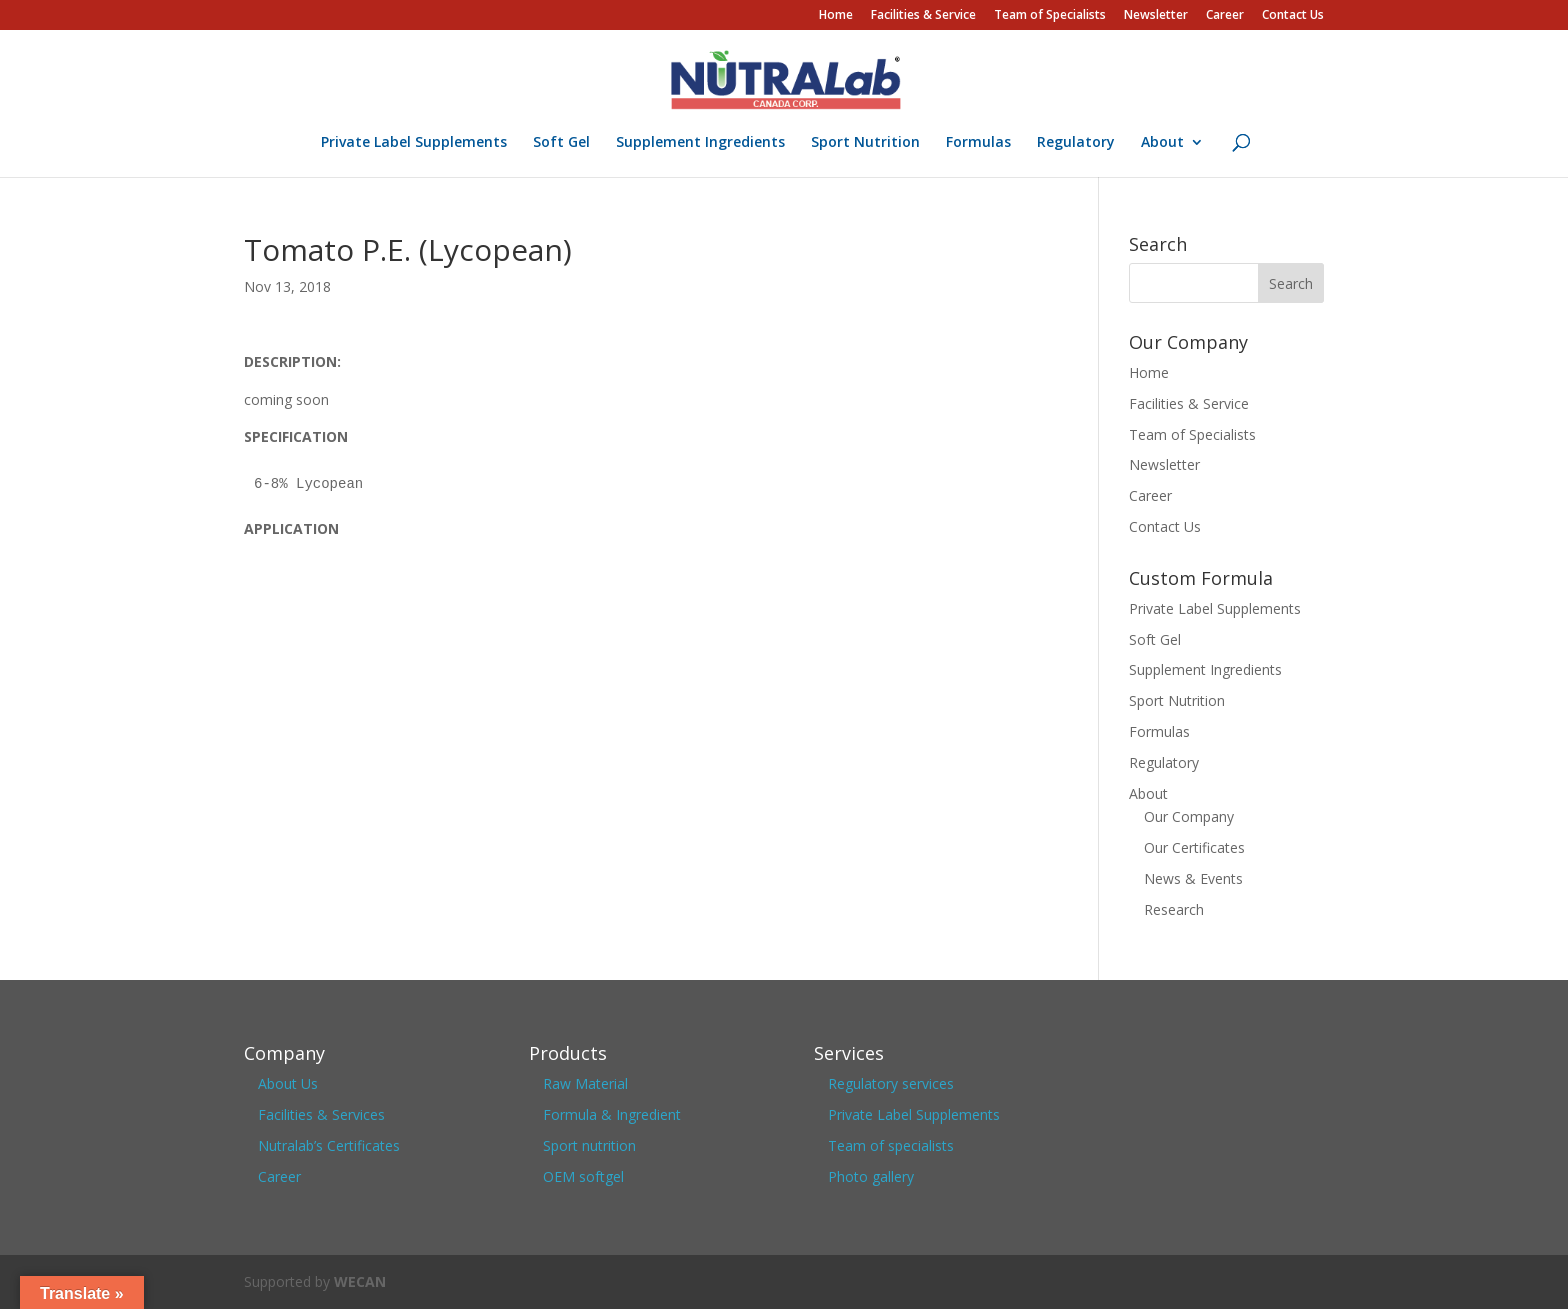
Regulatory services (891, 1083)
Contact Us (1293, 16)
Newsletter (1156, 16)
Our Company (1189, 816)
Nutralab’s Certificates (329, 1145)
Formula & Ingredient (612, 1114)
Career (1225, 16)
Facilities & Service (923, 16)
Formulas (978, 143)
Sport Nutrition (865, 143)
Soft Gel (561, 143)
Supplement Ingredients (700, 143)
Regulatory (1076, 143)
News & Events (1193, 878)
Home (836, 16)
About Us (288, 1083)
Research (1174, 909)
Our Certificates (1194, 847)
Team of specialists (891, 1145)
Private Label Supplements (414, 143)
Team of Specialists (1050, 16)
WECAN (360, 1281)
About (1162, 143)
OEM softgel (583, 1176)
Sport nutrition (589, 1145)
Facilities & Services (321, 1114)
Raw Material (585, 1083)
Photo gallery (871, 1176)
